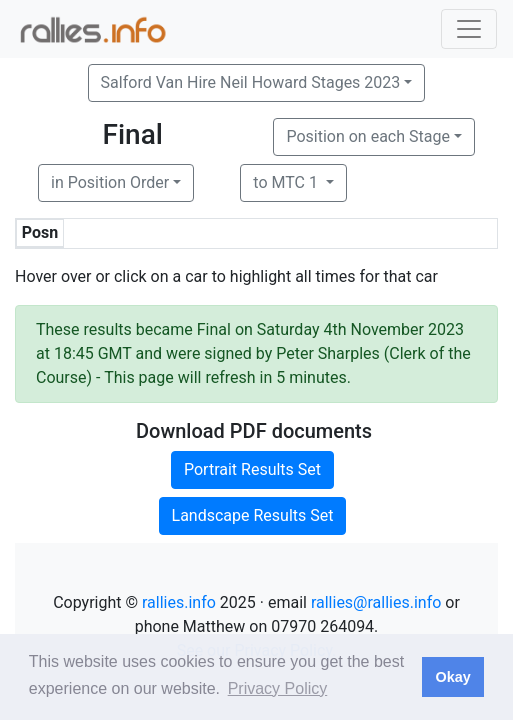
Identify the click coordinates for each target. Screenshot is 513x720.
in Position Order (110, 182)
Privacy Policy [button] (278, 688)
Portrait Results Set (252, 469)
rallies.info (179, 602)
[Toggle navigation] (469, 29)
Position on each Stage (368, 136)
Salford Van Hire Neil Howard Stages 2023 (251, 82)
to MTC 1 (287, 182)
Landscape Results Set (253, 515)
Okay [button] (452, 677)
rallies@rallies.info (376, 602)
